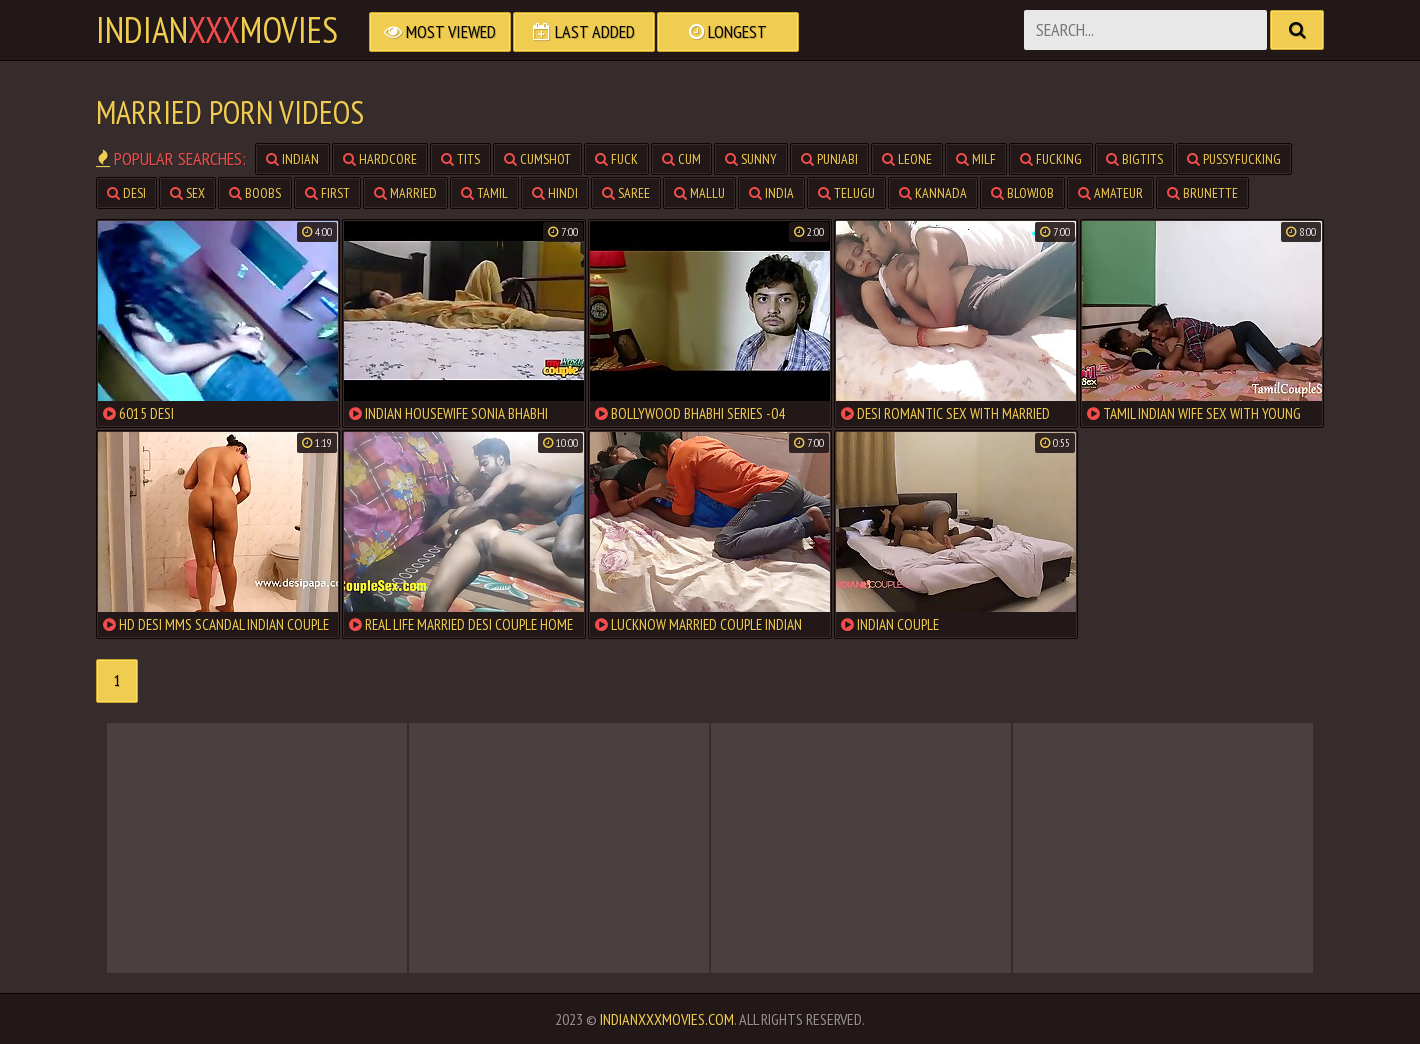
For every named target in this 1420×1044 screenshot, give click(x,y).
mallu (699, 193)
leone (907, 159)
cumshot (537, 159)
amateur (1110, 193)
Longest (728, 31)
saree (626, 193)
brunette (1202, 193)
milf (976, 159)
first (327, 193)
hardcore (380, 159)
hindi (555, 193)
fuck (616, 159)
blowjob (1022, 193)
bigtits (1134, 159)
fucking (1051, 159)
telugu (846, 193)
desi (126, 193)
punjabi (829, 159)
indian (292, 159)
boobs (255, 193)
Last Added (584, 31)
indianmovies (217, 30)
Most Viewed (440, 31)
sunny (751, 159)
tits (460, 159)
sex (187, 193)
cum (681, 159)
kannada (933, 193)
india (771, 193)
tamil (484, 193)
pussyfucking (1234, 159)
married (405, 193)
